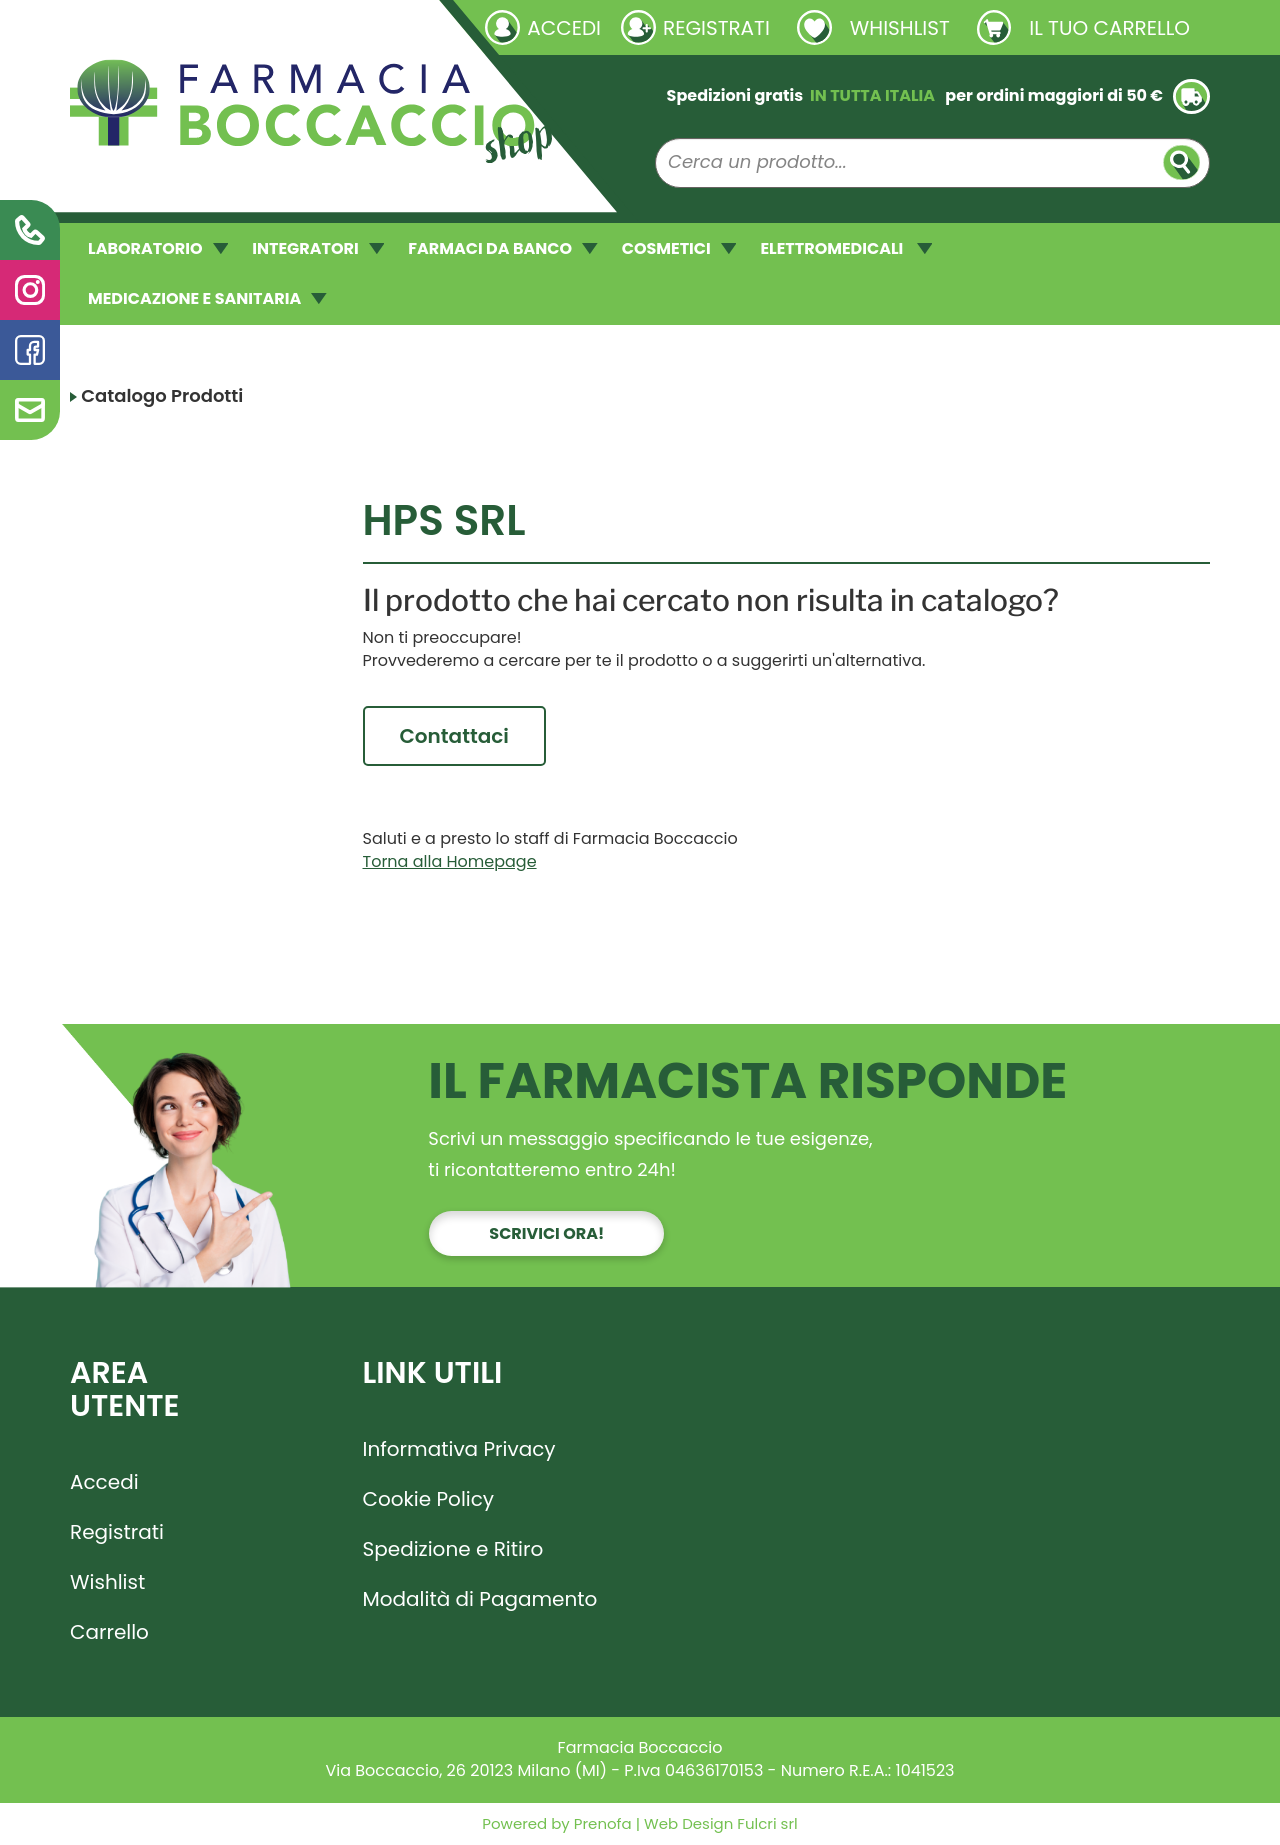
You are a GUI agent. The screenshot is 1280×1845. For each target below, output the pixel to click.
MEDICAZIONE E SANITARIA (207, 298)
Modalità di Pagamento (480, 1600)
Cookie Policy (429, 1500)
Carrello (109, 1633)
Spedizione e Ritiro (453, 1550)
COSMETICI (679, 248)
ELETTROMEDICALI (846, 248)
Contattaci (454, 736)
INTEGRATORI (318, 248)
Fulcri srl (767, 1824)
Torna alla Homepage (450, 862)
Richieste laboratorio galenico (189, 27)
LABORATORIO (158, 248)
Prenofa (601, 1824)
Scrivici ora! (546, 1234)
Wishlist (107, 1583)
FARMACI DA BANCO (502, 248)
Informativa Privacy (459, 1450)
